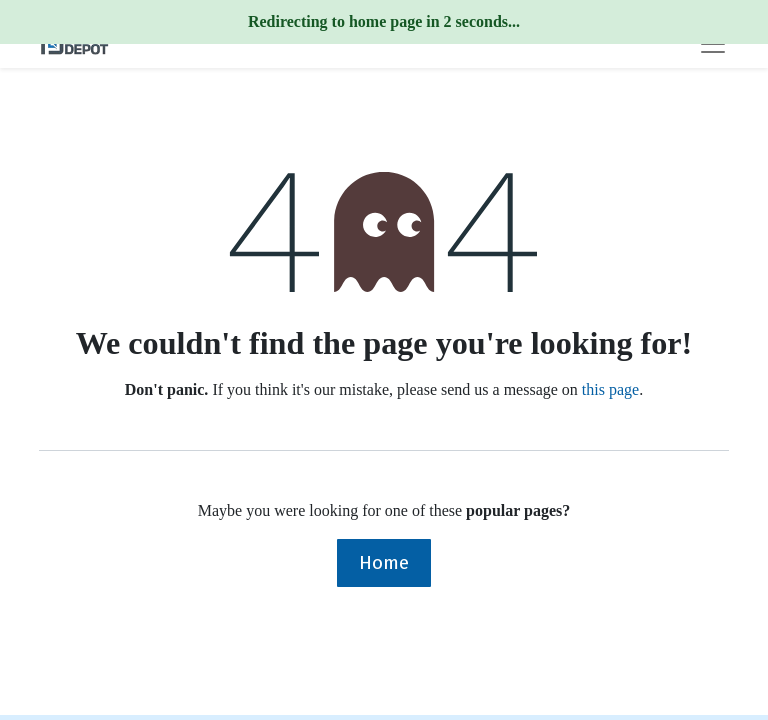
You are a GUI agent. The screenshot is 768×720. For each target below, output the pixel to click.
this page (610, 389)
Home (384, 562)
